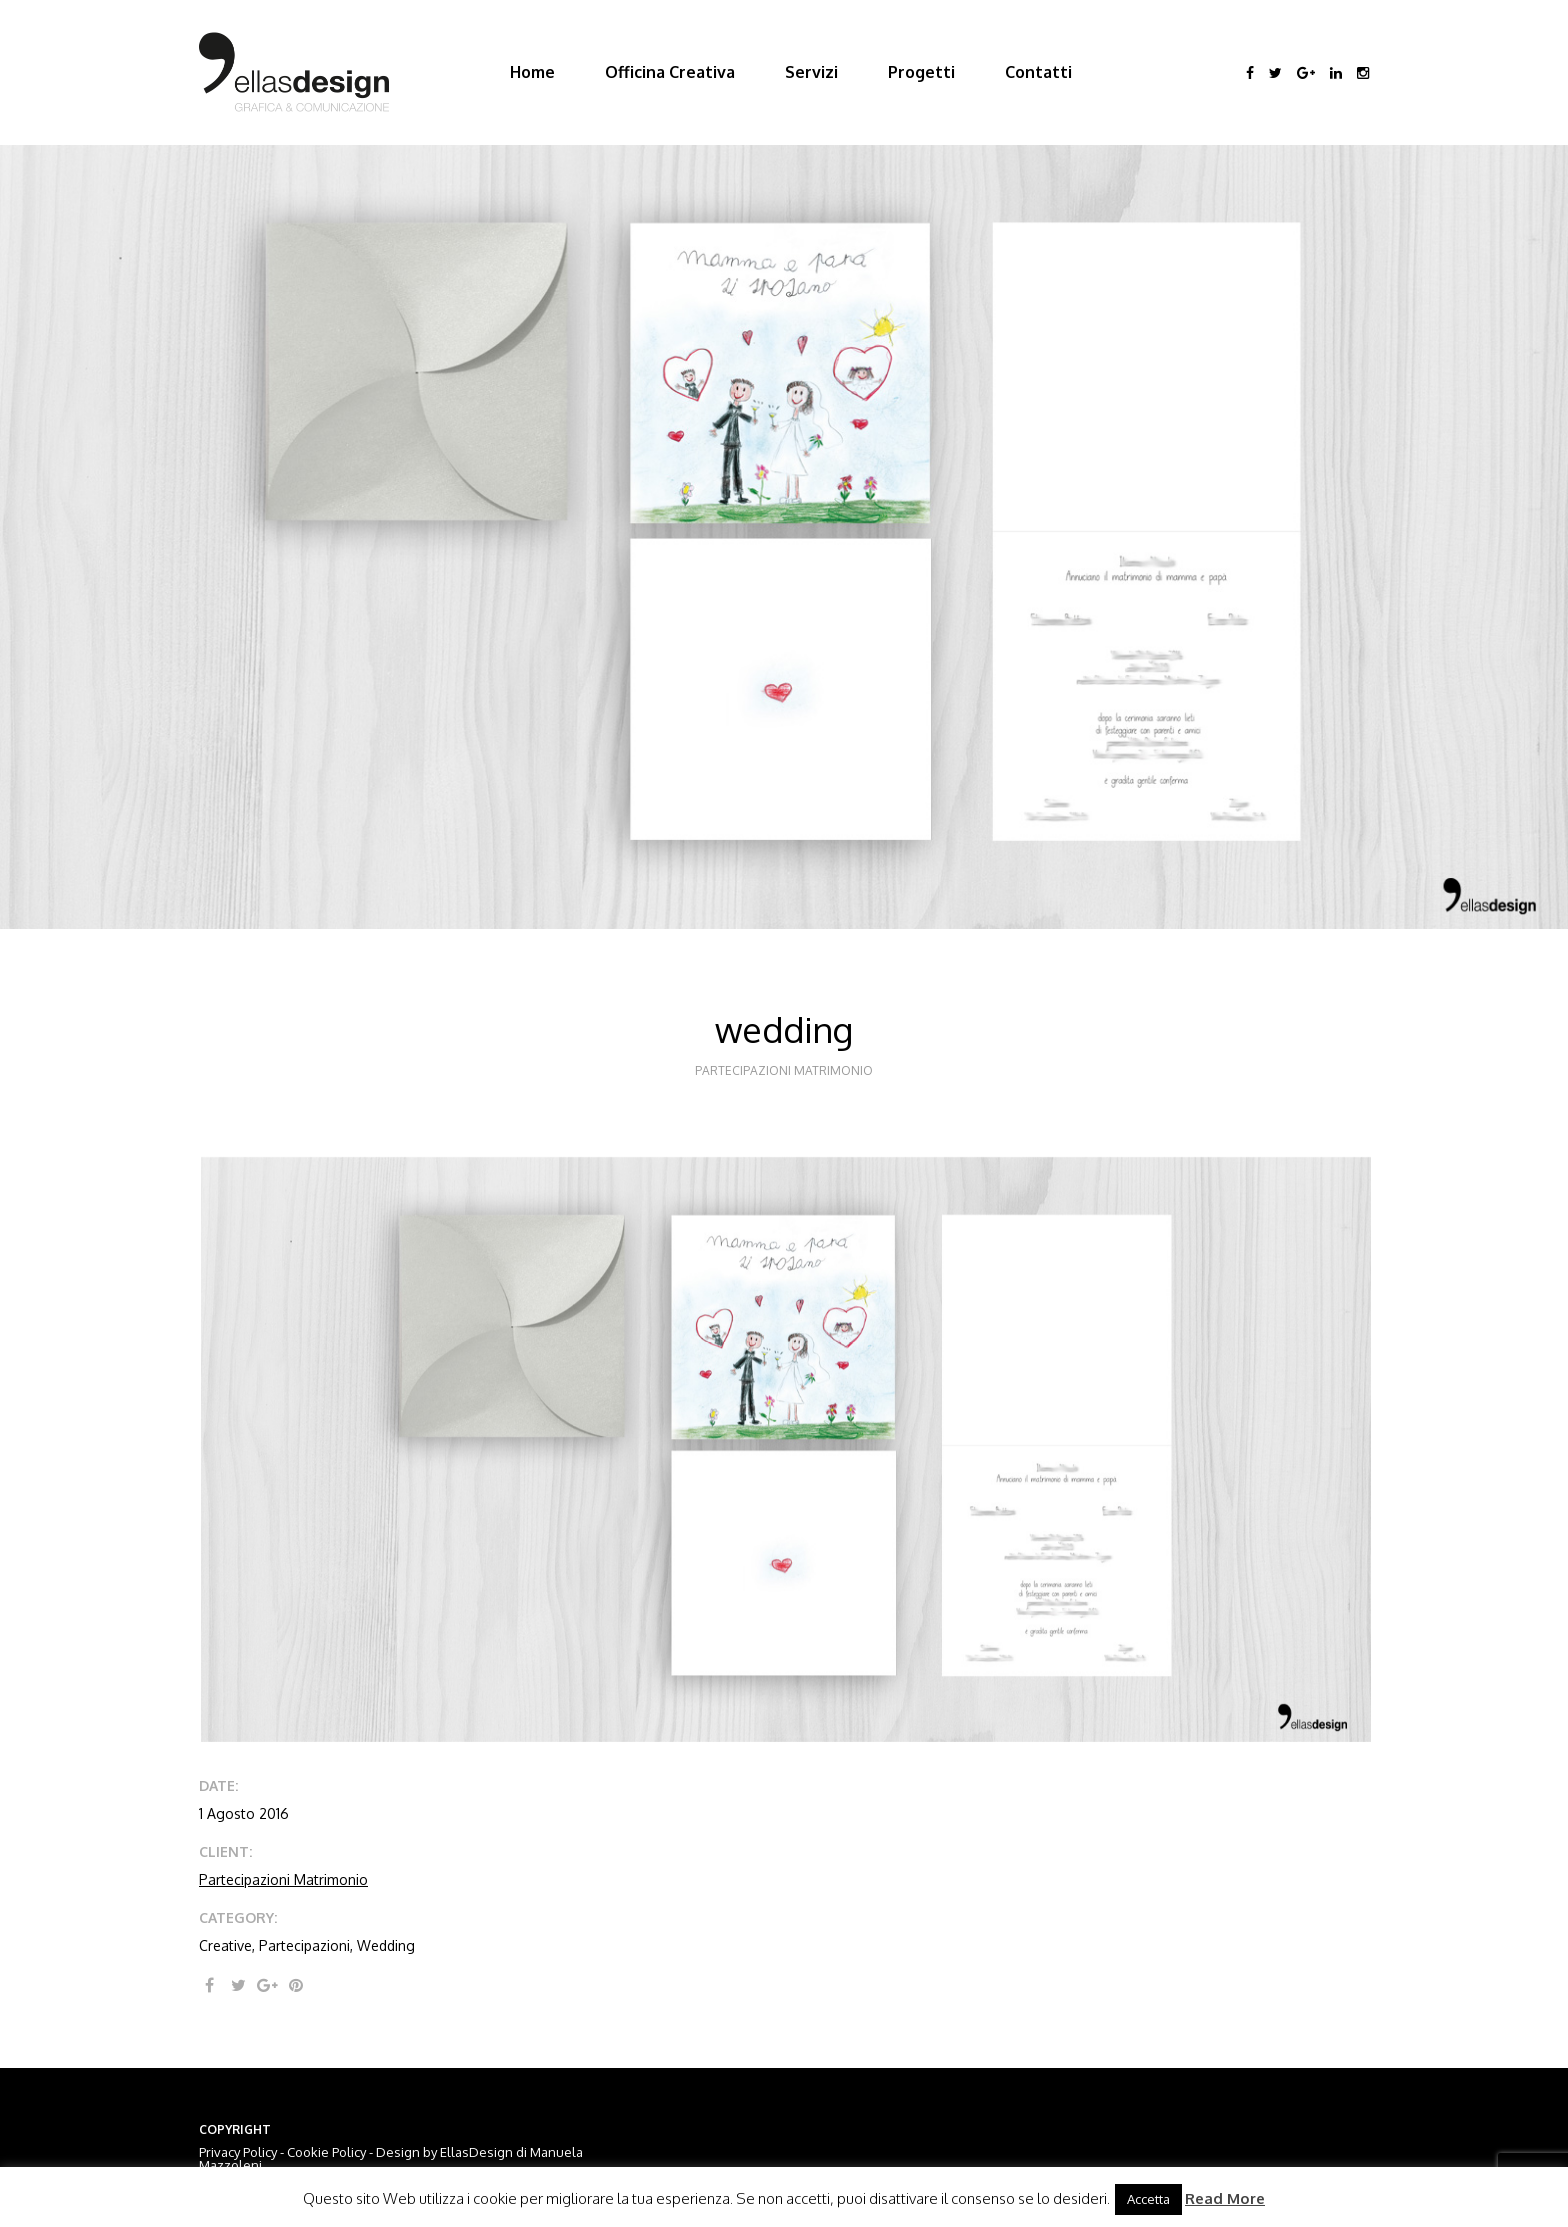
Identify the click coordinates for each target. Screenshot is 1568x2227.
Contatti (1038, 72)
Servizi (811, 72)
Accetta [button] (1148, 2199)
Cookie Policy (326, 2152)
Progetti (921, 72)
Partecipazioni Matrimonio (283, 1879)
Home (532, 72)
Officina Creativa (670, 72)
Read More (1225, 2198)
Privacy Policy (238, 2152)
